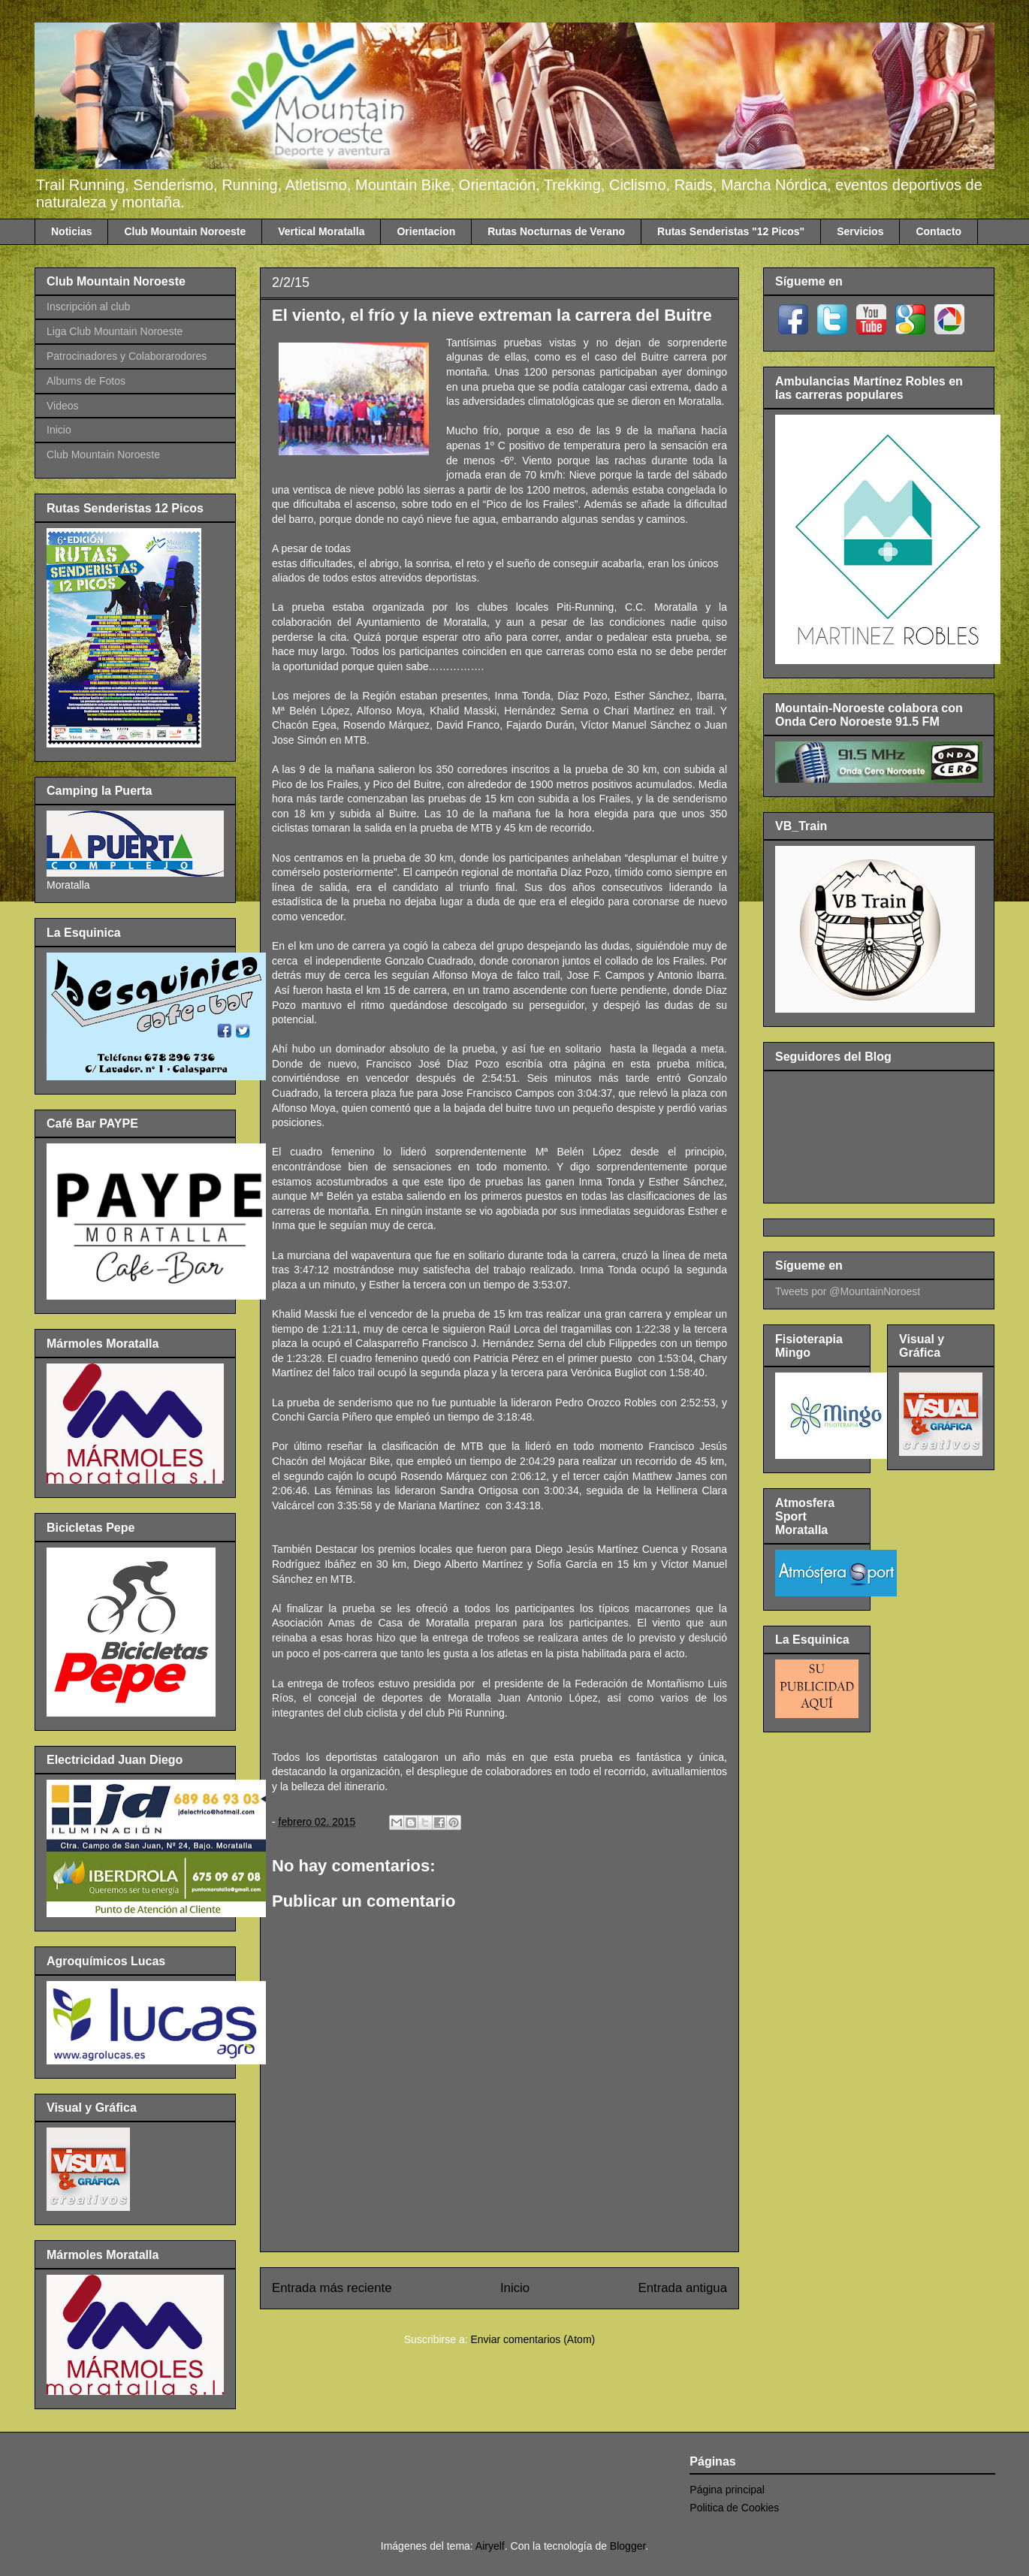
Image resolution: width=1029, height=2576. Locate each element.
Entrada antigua (683, 2288)
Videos (63, 406)
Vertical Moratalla (321, 231)
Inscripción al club (88, 306)
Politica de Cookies (734, 2508)
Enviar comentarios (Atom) (532, 2339)
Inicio (515, 2288)
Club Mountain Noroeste (185, 231)
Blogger (627, 2546)
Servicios (860, 231)
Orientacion (426, 231)
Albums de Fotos (86, 381)
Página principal (727, 2490)
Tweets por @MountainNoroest (847, 1291)
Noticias (71, 231)
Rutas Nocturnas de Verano (556, 231)
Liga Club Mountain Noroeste (115, 331)
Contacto (938, 231)
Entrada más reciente (332, 2288)
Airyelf (490, 2546)
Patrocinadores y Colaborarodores (127, 356)
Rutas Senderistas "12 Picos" (730, 231)
